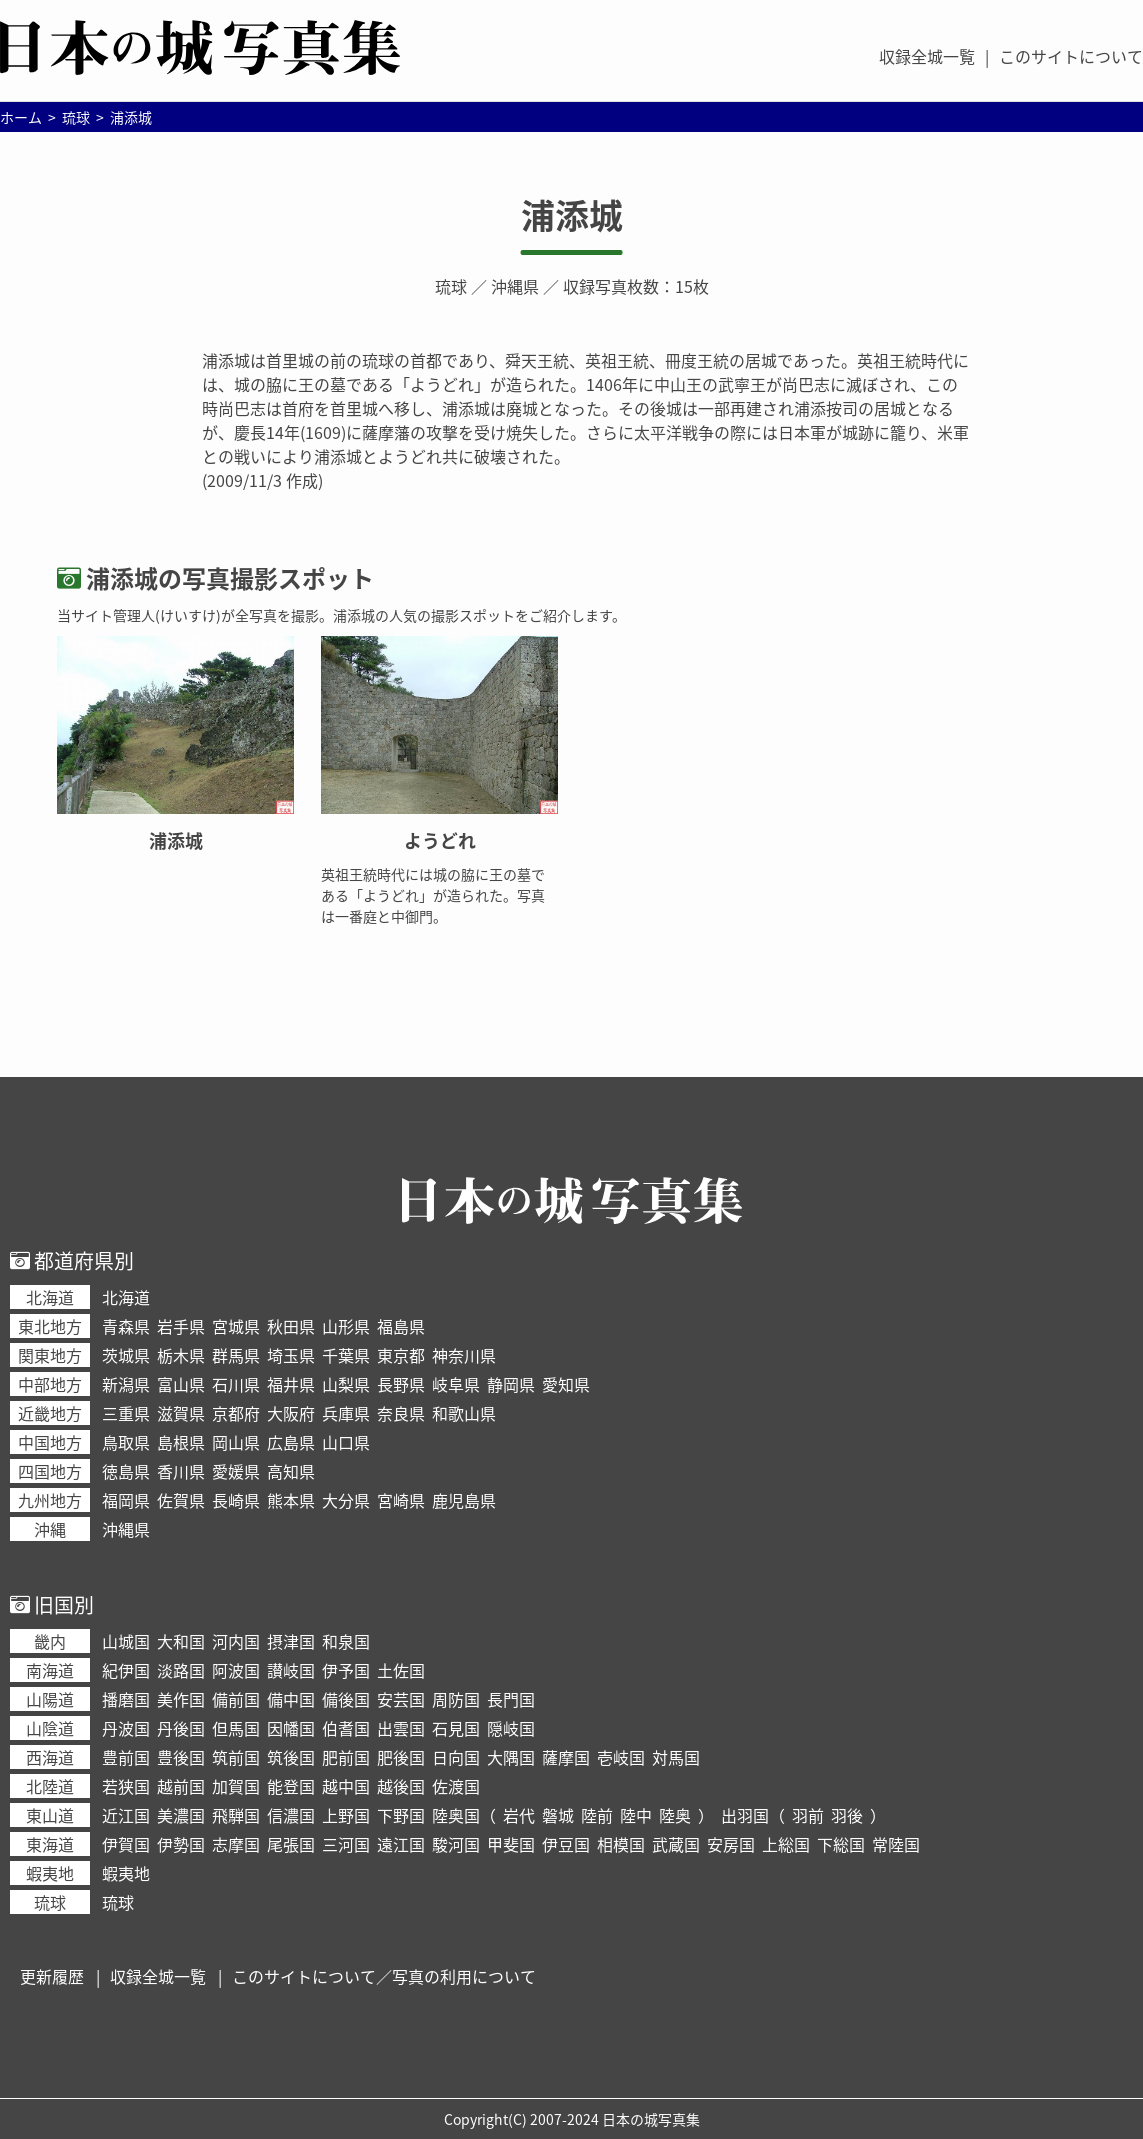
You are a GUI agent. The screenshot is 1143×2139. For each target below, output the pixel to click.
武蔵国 (676, 1844)
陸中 (636, 1815)
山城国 (126, 1641)
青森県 (126, 1326)
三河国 (346, 1844)
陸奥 (675, 1815)
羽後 (847, 1815)
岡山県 (236, 1442)
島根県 (181, 1442)
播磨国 (126, 1699)
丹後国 (181, 1728)
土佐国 (401, 1670)
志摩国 (236, 1844)
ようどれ (440, 840)
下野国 (401, 1815)
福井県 (291, 1384)
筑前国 (236, 1757)
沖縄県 (515, 286)
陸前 (597, 1815)
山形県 (346, 1326)
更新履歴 (52, 1976)
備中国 (291, 1699)
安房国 (731, 1844)
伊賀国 (126, 1844)
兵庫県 (346, 1413)
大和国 (181, 1641)
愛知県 (566, 1384)
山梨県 (346, 1384)
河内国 (236, 1641)
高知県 (291, 1471)
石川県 (236, 1384)
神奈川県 (464, 1355)
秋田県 (291, 1326)
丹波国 (126, 1728)
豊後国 (181, 1757)
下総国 (841, 1844)
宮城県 (236, 1326)
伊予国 (346, 1670)
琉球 (451, 286)
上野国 (346, 1815)
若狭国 (126, 1786)
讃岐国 (291, 1670)
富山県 (181, 1384)
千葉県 (346, 1355)
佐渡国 (456, 1786)
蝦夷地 (126, 1873)
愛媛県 (236, 1471)
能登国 (291, 1786)
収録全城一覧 (927, 56)
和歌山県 (464, 1413)
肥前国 (346, 1757)
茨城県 (126, 1355)
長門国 (511, 1699)
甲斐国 (511, 1844)
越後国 (401, 1786)
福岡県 (126, 1500)
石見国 (456, 1728)
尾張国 (291, 1844)
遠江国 (401, 1844)
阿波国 (236, 1670)
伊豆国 (566, 1844)
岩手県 (181, 1326)
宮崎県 (401, 1500)
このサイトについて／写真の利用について (384, 1976)
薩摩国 (566, 1757)
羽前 (808, 1815)
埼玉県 (291, 1355)
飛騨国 (236, 1815)
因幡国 (291, 1728)
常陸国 (896, 1844)
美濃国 (181, 1815)
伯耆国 (346, 1728)
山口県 (346, 1442)
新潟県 (126, 1384)
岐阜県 (456, 1384)
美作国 (181, 1699)
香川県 (181, 1471)
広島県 (291, 1442)
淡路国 (181, 1670)
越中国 (346, 1786)
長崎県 (236, 1500)
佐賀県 (181, 1500)
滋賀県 (181, 1413)
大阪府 (291, 1413)
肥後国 (401, 1757)
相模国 (621, 1844)
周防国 (456, 1699)
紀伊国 (126, 1670)
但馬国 (236, 1728)
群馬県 (236, 1355)
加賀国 (236, 1786)
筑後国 (291, 1757)
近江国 (126, 1815)
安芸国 (401, 1699)
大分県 (346, 1500)
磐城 (558, 1815)
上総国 (786, 1844)
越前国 (181, 1786)
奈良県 (401, 1413)
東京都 (401, 1355)
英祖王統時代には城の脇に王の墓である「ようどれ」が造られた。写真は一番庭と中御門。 (433, 895)
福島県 (401, 1326)
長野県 (401, 1384)
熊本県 (291, 1500)
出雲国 (401, 1728)
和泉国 (346, 1641)
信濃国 (291, 1815)
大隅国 (511, 1757)
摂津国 (291, 1641)
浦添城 (572, 215)
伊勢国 (181, 1844)
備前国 (236, 1699)
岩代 (519, 1815)
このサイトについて (1071, 56)
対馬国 (676, 1757)
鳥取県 (126, 1442)
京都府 (236, 1413)
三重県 (126, 1413)
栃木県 (181, 1355)
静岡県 (511, 1384)
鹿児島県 (464, 1500)
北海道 (126, 1297)
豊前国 (126, 1757)
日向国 (456, 1757)
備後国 (346, 1699)
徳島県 (126, 1471)
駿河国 (456, 1844)
